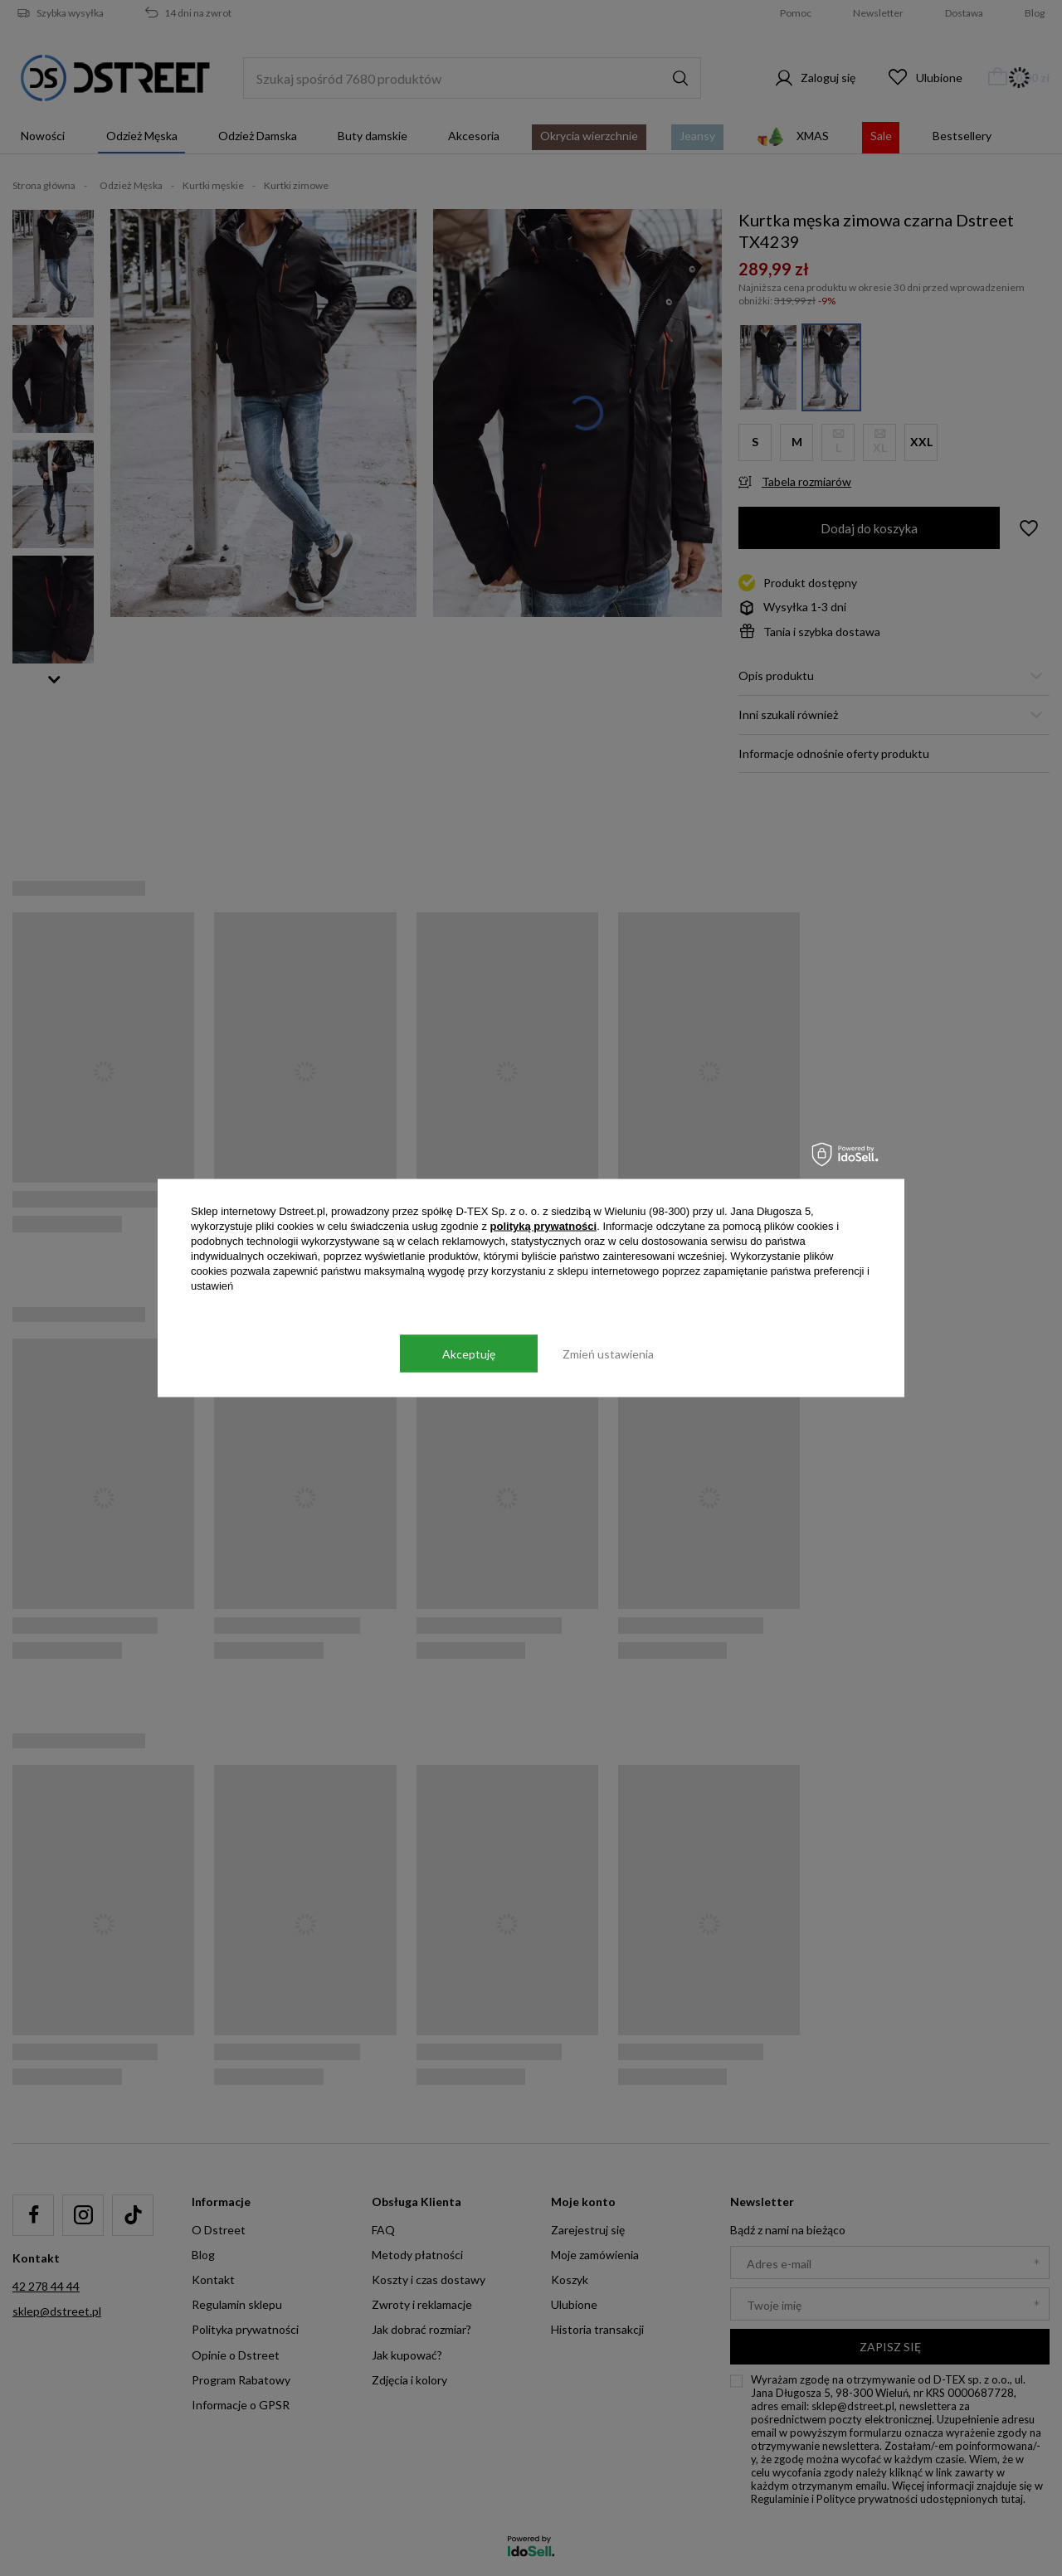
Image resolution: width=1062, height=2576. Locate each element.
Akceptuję (468, 1353)
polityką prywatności (543, 1226)
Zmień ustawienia (608, 1353)
